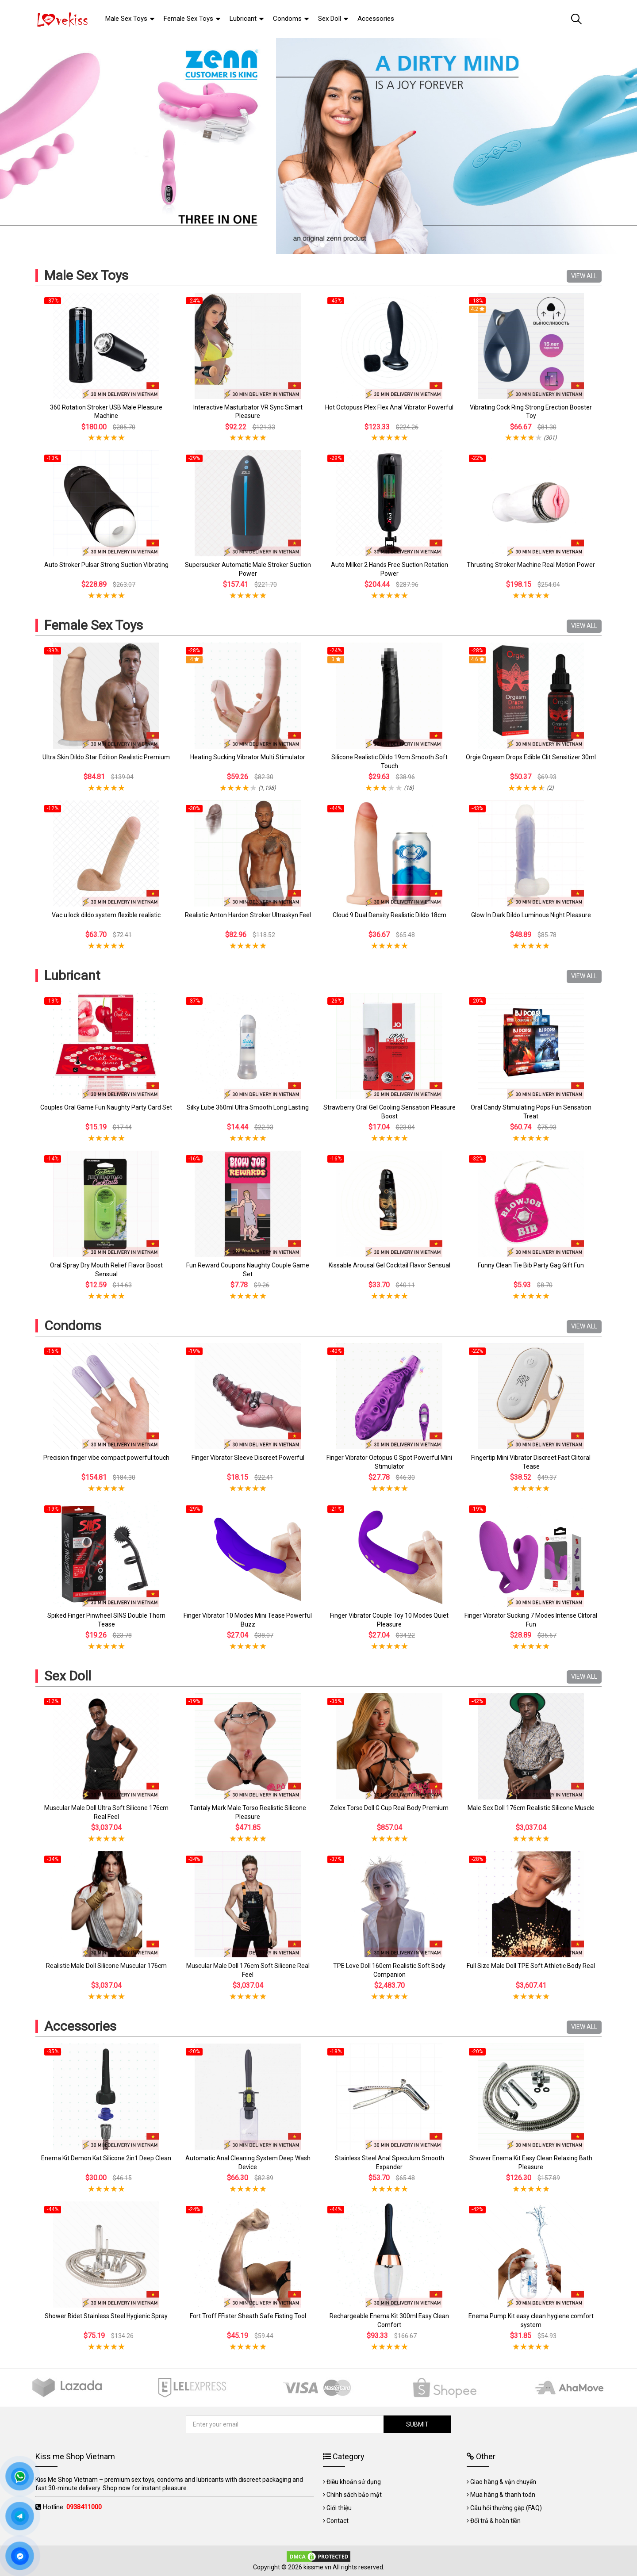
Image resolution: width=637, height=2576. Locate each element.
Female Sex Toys (93, 625)
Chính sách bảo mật (354, 2494)
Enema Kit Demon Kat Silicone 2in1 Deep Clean (106, 2158)
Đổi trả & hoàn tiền (495, 2520)
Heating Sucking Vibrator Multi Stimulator (247, 757)
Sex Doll (67, 1676)
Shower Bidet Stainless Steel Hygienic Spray (106, 2316)
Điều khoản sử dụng (353, 2481)
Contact (337, 2520)
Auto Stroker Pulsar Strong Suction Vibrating (106, 564)
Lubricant (72, 975)
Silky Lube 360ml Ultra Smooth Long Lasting (248, 1107)
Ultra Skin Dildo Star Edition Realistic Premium (106, 757)
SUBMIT (416, 2424)
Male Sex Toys (86, 275)
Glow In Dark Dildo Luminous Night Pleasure (531, 915)
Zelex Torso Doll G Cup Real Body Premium (389, 1807)
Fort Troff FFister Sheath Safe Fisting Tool (248, 2316)
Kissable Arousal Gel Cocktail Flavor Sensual (389, 1265)
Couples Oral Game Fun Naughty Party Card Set (106, 1107)
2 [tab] (322, 245)
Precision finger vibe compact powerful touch (106, 1457)
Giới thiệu (339, 2507)
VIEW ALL (584, 275)
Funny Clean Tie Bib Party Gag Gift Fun (531, 1265)
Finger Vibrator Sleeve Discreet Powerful (248, 1457)
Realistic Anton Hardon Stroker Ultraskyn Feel (248, 915)
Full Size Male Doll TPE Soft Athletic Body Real (531, 1965)
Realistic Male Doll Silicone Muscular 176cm (106, 1965)
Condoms (72, 1325)
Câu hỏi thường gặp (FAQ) (506, 2507)
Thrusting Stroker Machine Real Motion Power (531, 564)
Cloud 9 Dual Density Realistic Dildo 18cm (389, 915)
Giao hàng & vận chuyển (503, 2481)
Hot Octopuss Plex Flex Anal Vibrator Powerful (389, 407)
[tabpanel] (318, 146)
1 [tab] (315, 245)
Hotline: (72, 2507)
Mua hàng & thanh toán (502, 2494)
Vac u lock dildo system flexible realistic (106, 915)
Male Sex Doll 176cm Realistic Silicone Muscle (531, 1807)
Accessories (80, 2026)
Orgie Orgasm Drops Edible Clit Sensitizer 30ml (531, 757)
